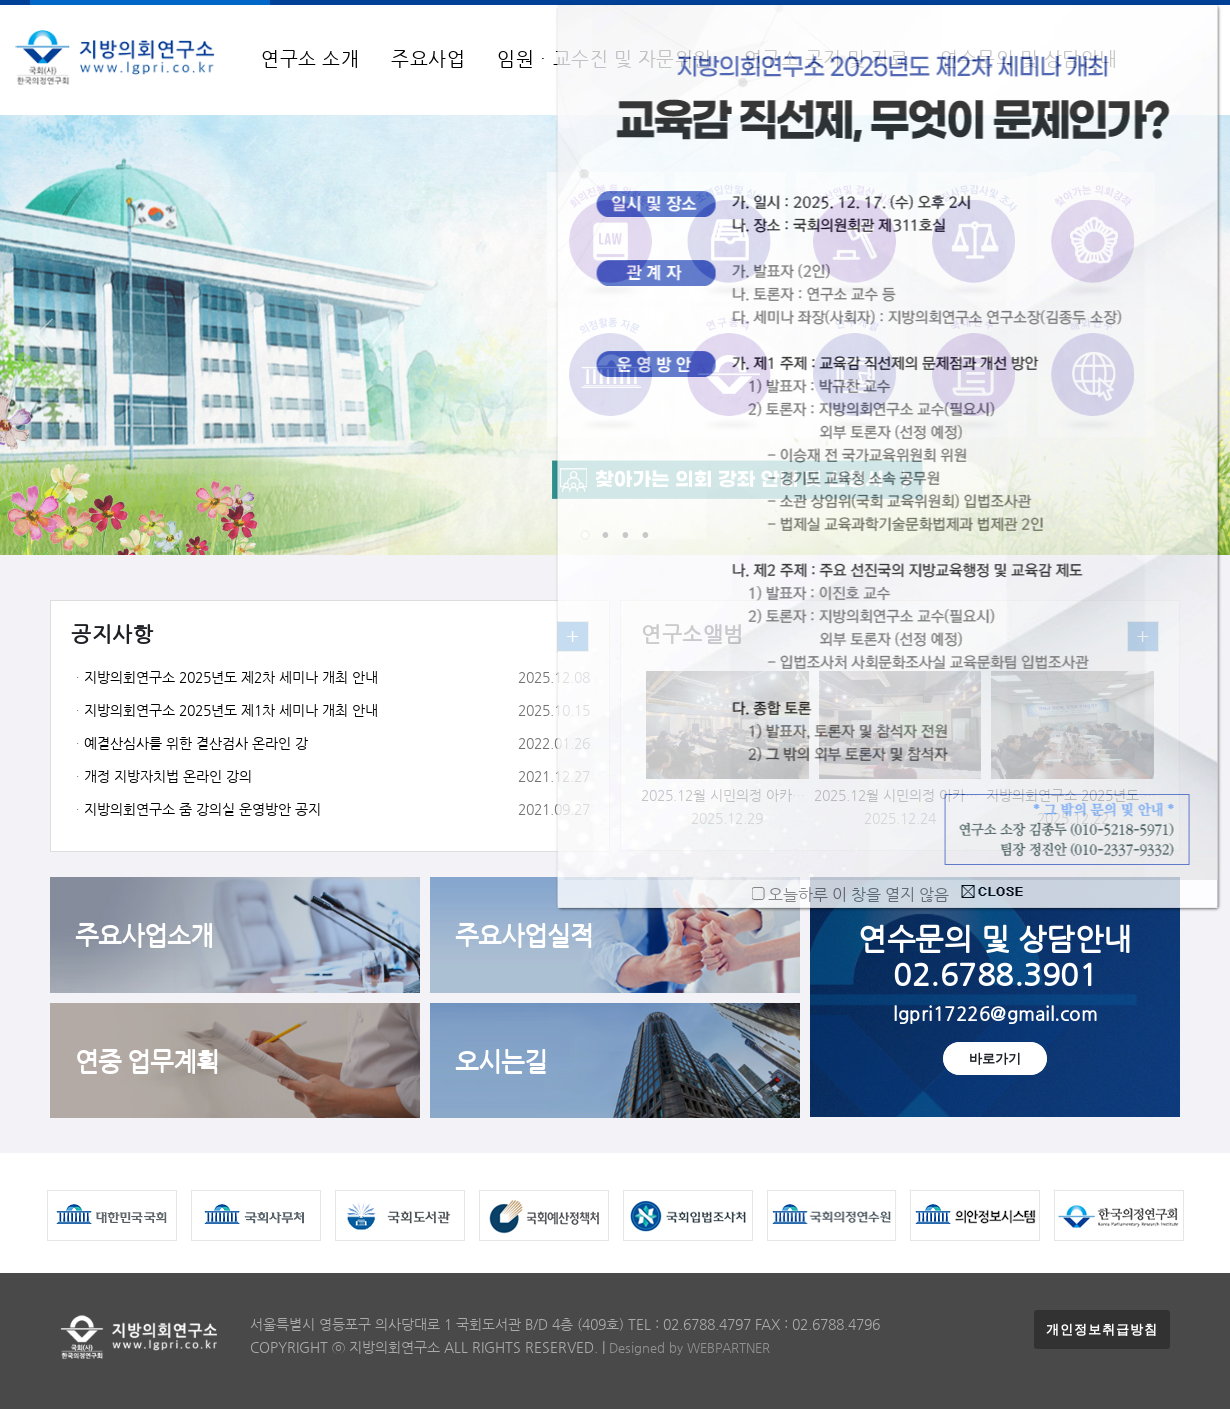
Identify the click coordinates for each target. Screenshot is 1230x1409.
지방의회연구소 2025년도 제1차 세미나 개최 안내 (231, 710)
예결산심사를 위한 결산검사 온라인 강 (196, 743)
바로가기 (995, 1058)
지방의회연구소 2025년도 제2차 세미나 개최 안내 (231, 677)
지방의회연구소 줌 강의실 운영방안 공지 (202, 809)
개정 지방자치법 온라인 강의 (168, 776)
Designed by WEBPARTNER (689, 1347)
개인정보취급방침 (1102, 1329)
